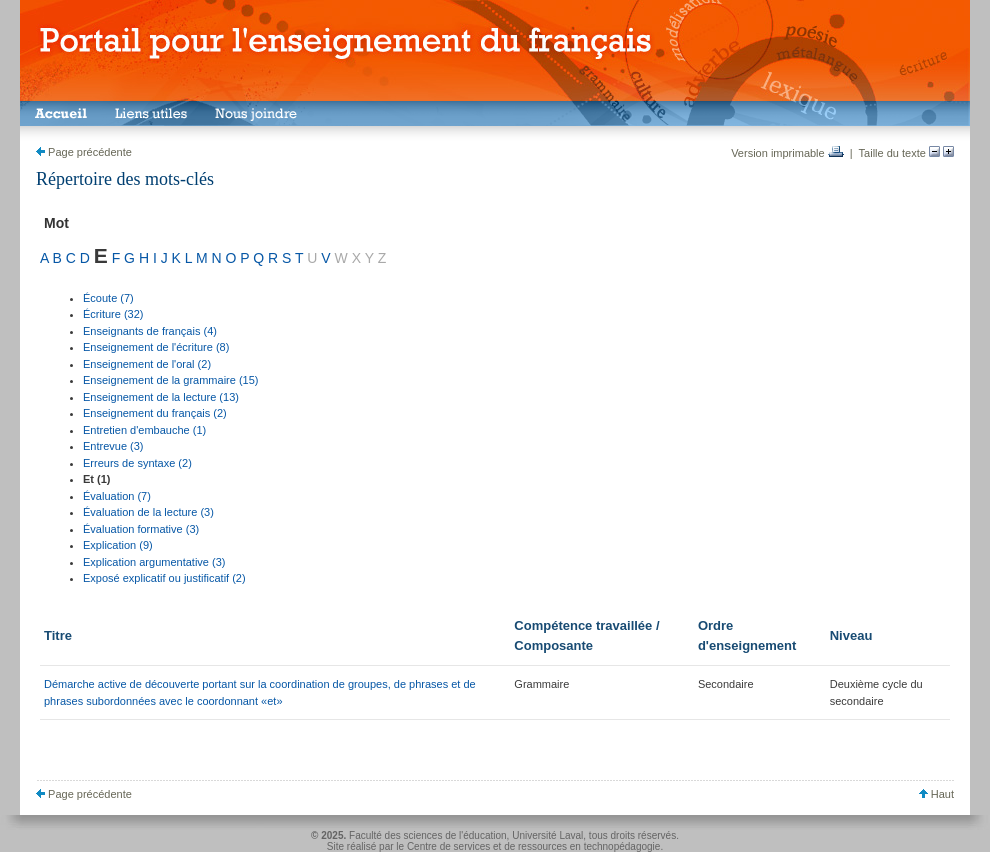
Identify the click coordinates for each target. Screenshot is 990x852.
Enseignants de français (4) (150, 331)
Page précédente (84, 152)
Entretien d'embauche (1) (144, 430)
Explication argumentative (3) (154, 562)
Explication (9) (118, 545)
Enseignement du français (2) (155, 413)
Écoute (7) (108, 298)
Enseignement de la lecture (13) (161, 397)
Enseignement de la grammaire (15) (170, 380)
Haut (936, 794)
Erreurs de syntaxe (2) (137, 463)
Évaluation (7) (117, 496)
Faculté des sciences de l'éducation (428, 835)
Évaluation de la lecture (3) (148, 512)
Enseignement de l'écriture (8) (156, 347)
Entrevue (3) (113, 446)
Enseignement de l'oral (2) (147, 364)
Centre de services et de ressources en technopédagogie (534, 846)
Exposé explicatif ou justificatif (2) (164, 578)
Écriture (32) (113, 314)
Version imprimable (787, 153)
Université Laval (547, 835)
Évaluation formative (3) (141, 529)
